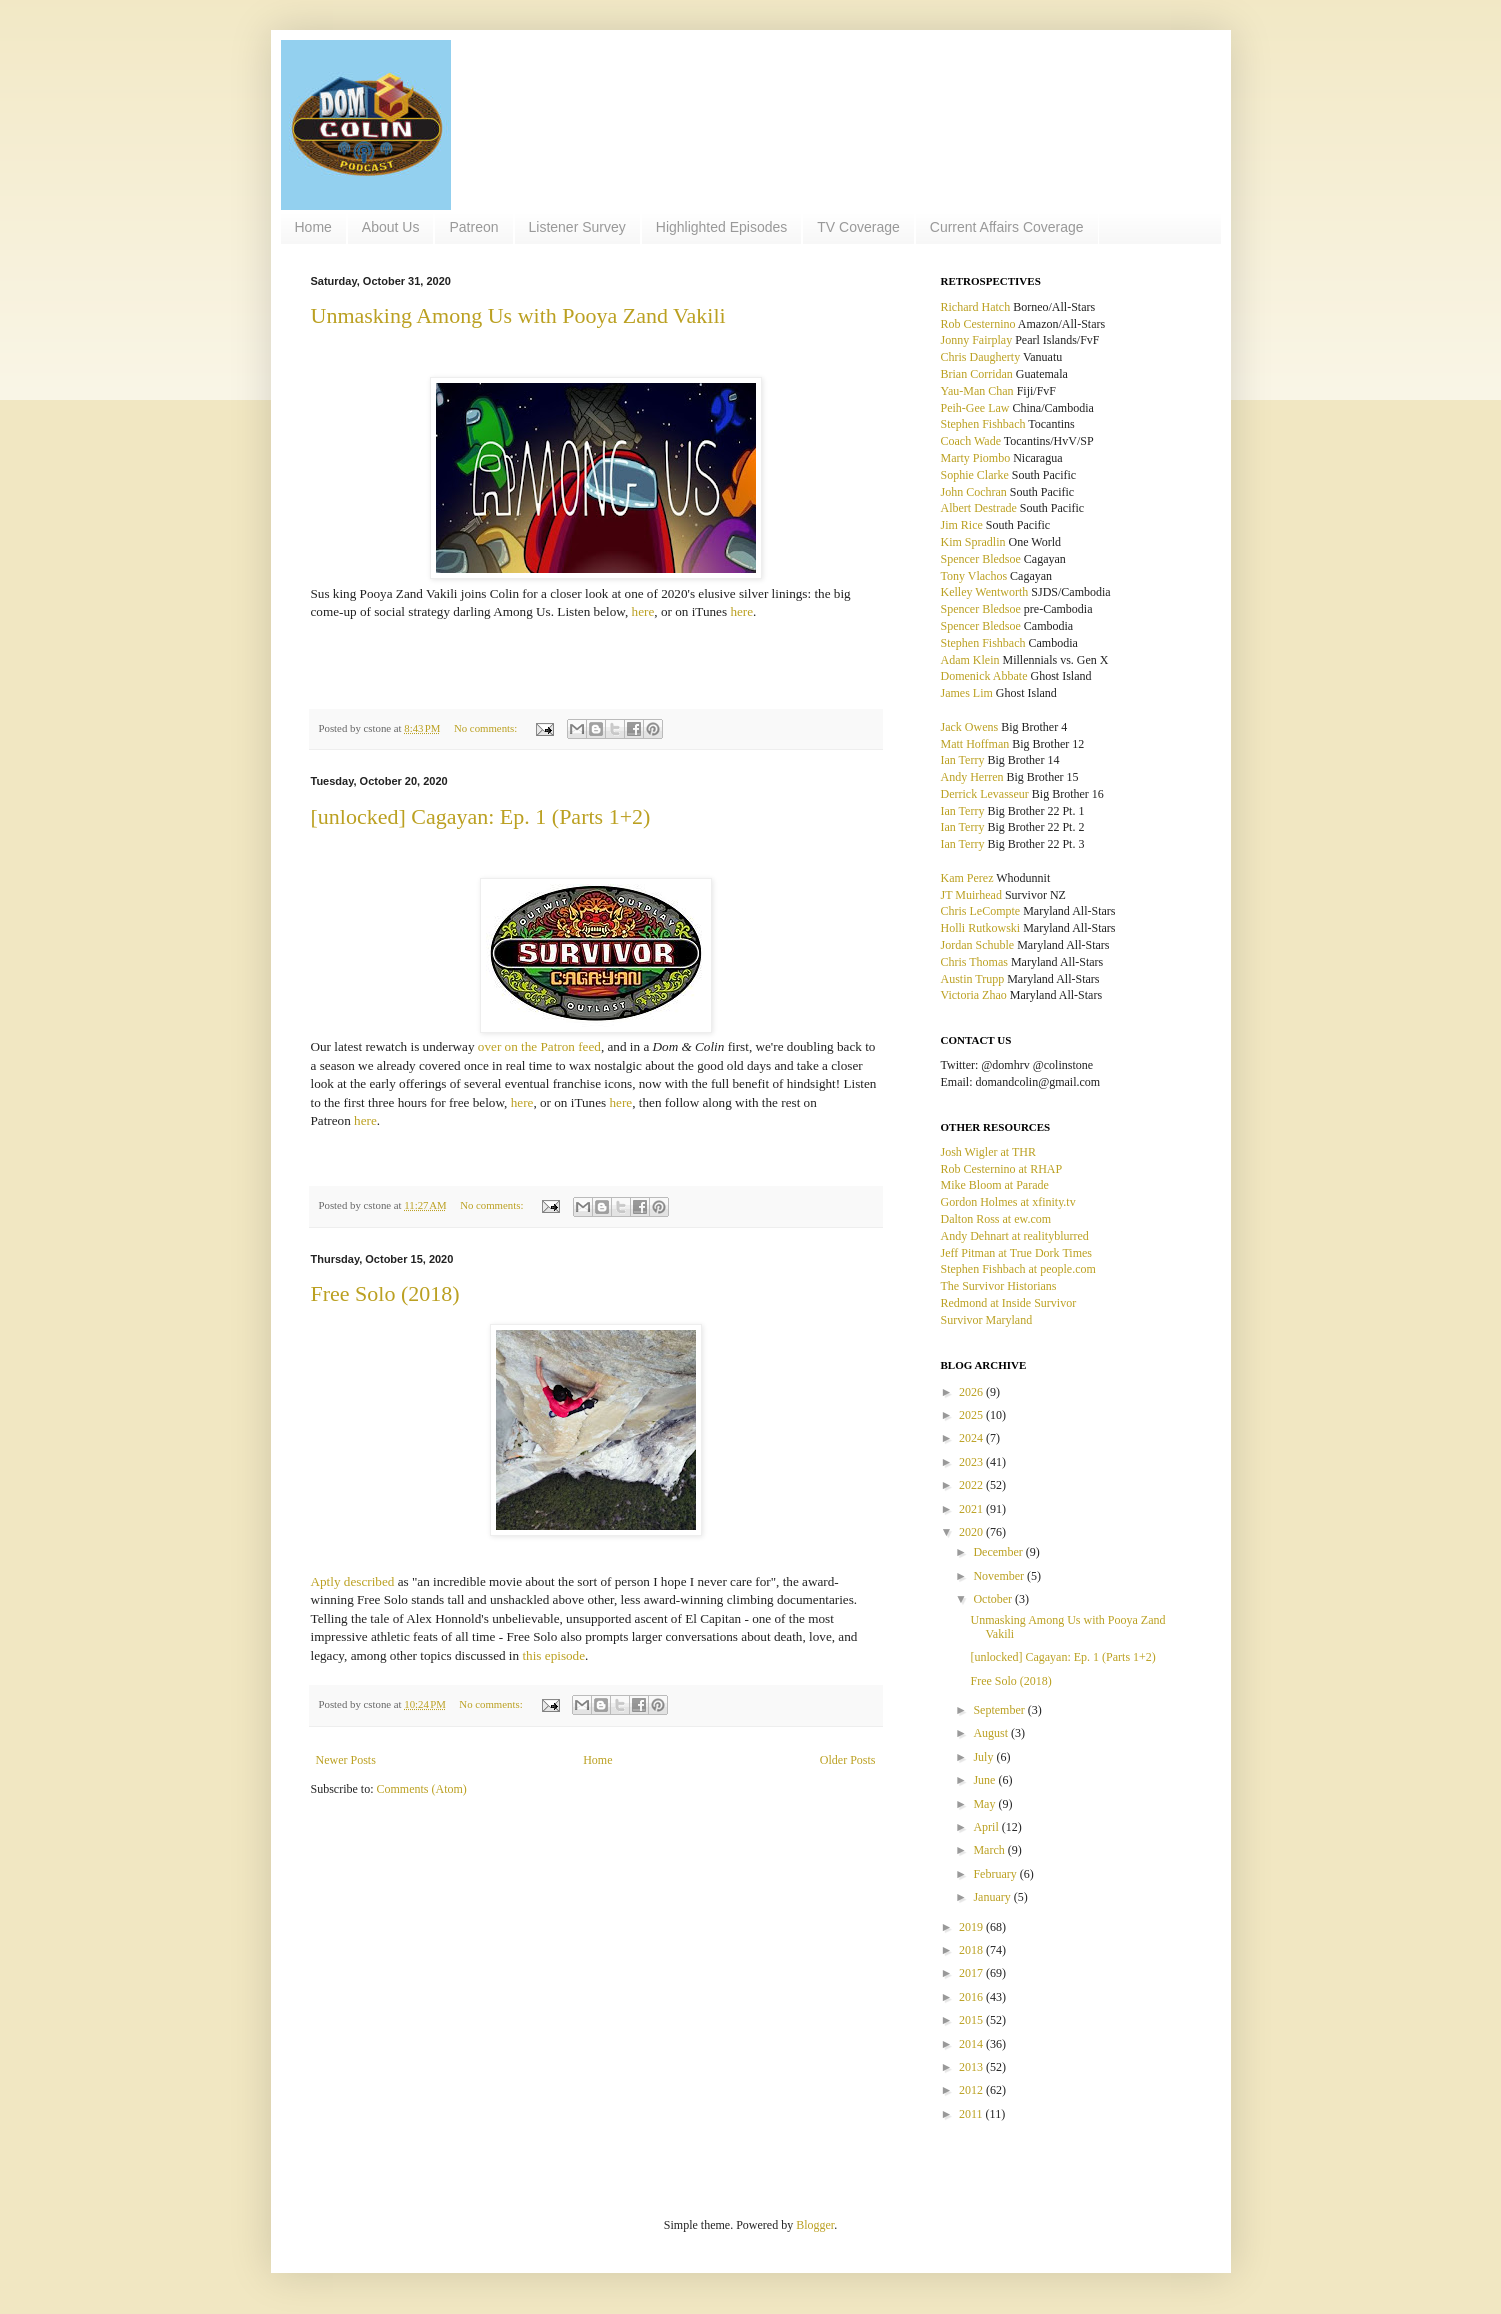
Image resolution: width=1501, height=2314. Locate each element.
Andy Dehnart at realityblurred (1015, 1236)
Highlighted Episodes (722, 227)
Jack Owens (970, 727)
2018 (972, 1950)
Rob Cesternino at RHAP (1002, 1169)
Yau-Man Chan (977, 391)
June (985, 1780)
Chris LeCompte (981, 911)
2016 (972, 1997)
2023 (972, 1462)
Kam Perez (967, 878)
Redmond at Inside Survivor (1009, 1303)
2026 (972, 1392)
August (992, 1733)
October (994, 1599)
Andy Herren (972, 777)
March (990, 1850)
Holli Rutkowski (981, 928)
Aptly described (353, 1581)
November (1000, 1576)
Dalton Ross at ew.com (996, 1219)
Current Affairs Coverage (1007, 227)
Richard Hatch (976, 307)
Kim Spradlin (973, 542)
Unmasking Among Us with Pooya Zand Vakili (518, 315)
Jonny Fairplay (977, 340)
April (987, 1827)
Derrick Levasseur (985, 794)
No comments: (487, 728)
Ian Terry (963, 760)
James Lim (967, 693)
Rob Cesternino (978, 324)
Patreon (473, 227)
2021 (972, 1509)
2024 (972, 1438)
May (985, 1804)
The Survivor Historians (999, 1286)
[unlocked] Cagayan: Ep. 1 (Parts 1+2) (481, 816)
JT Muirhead (971, 895)
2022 (972, 1485)
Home (313, 227)
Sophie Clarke (975, 475)
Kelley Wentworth (985, 592)
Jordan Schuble (978, 945)
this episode (553, 1655)
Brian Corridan (977, 374)
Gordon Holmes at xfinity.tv (1008, 1202)
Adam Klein (970, 660)
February (996, 1874)
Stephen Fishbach (983, 424)
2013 (972, 2067)
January (993, 1897)
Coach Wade (971, 441)
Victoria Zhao (974, 995)
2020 (972, 1532)
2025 (972, 1415)
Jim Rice (962, 525)
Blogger (815, 2225)
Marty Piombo (976, 458)
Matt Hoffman (975, 744)
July (984, 1757)
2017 (972, 1973)
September (1000, 1710)
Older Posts (848, 1760)
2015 (972, 2020)
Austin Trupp (973, 979)
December (999, 1552)
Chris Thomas (974, 962)
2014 (972, 2044)
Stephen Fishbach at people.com (1018, 1269)
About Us (391, 227)
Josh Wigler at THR (988, 1152)
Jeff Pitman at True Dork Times (1016, 1253)
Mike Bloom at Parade (995, 1185)
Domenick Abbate (984, 676)
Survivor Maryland (987, 1320)
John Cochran (974, 492)
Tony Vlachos (974, 576)
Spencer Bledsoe (981, 559)
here (643, 611)
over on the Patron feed (539, 1046)
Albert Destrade (979, 508)
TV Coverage (858, 227)
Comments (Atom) (422, 1789)
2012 (972, 2090)
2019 (972, 1927)
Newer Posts (346, 1760)
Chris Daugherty (981, 357)
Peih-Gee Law (975, 408)
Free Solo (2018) (385, 1293)
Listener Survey (577, 227)
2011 (972, 2114)
